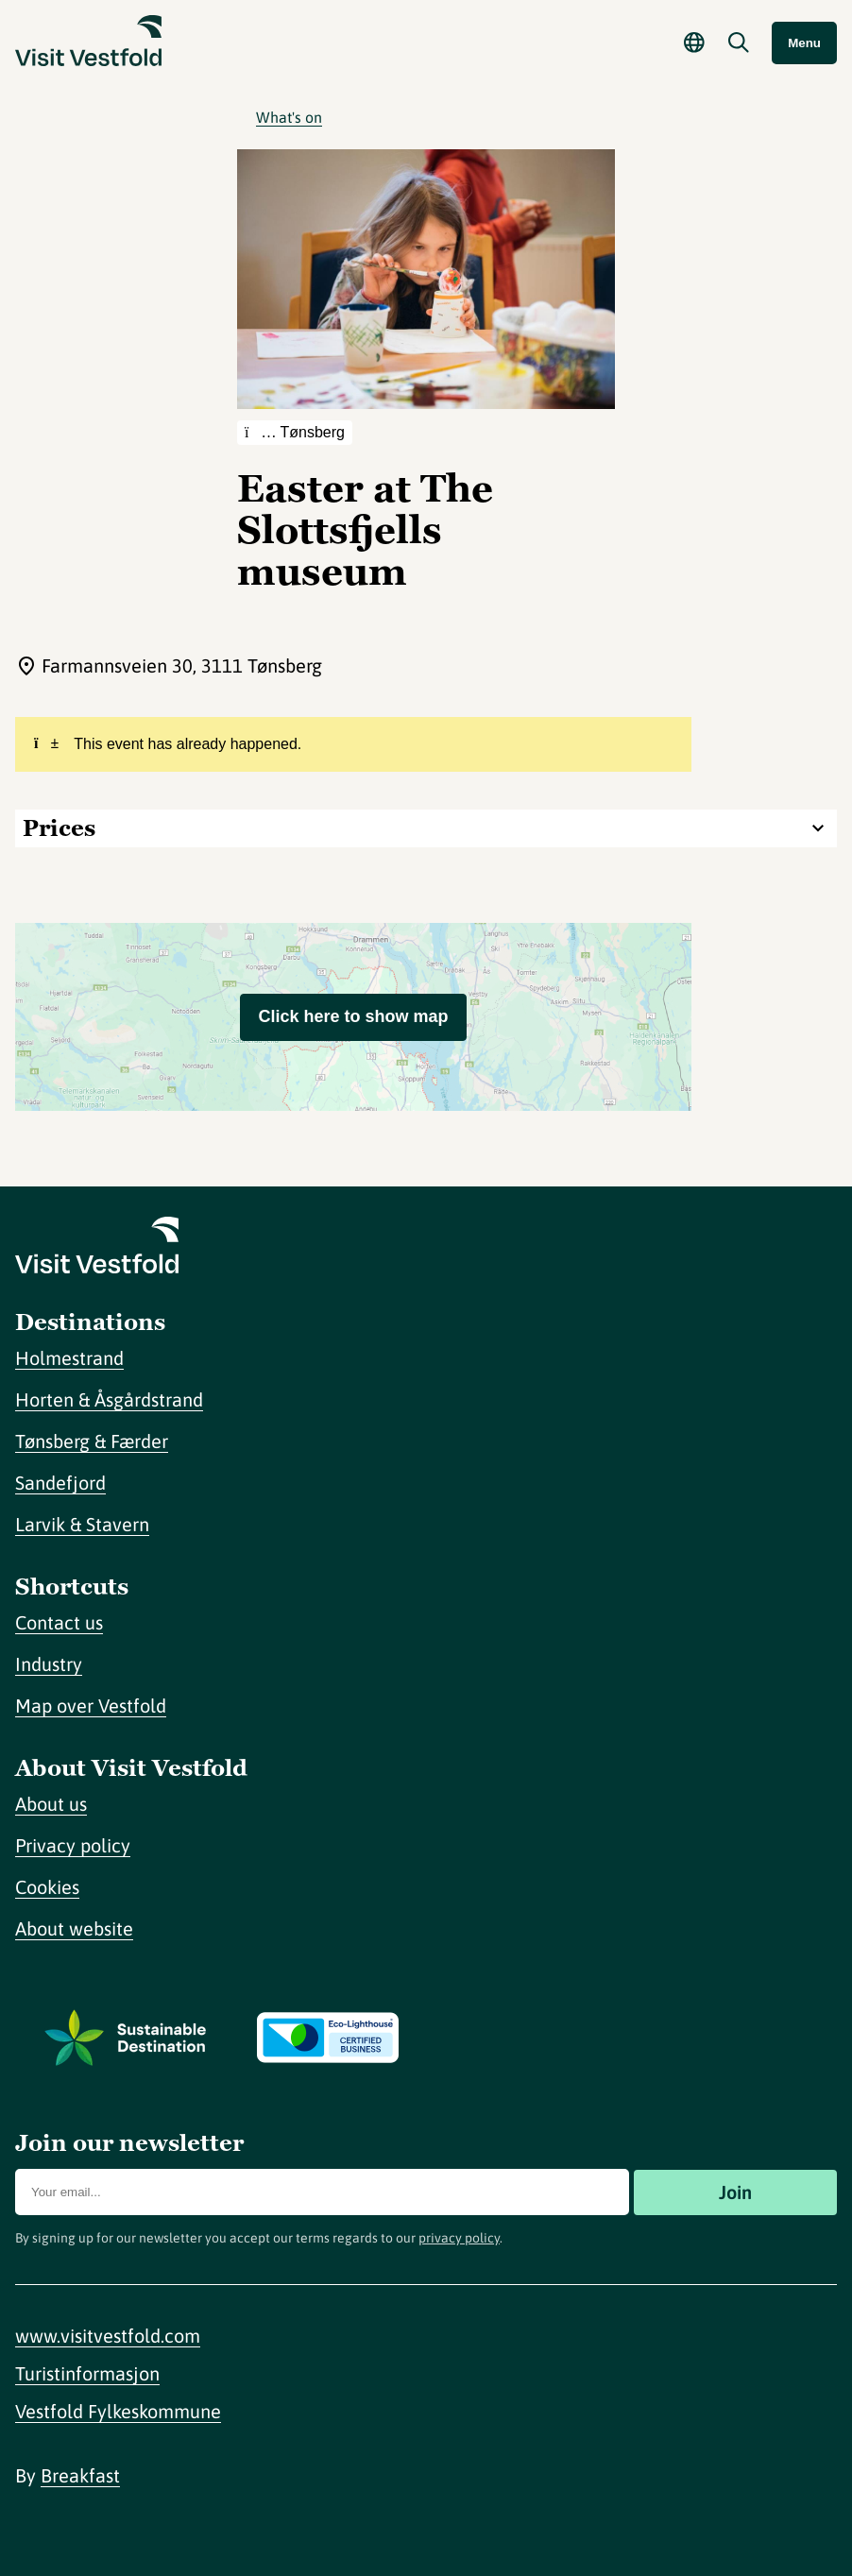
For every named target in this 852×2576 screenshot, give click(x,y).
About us (51, 1804)
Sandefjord (60, 1482)
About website (74, 1928)
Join (735, 2192)
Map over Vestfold (90, 1705)
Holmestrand (69, 1358)
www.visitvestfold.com (107, 2335)
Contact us (59, 1622)
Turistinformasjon (87, 2373)
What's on (289, 117)
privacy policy (459, 2237)
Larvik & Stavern (82, 1524)
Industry (48, 1664)
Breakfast (80, 2475)
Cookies (47, 1887)
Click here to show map (353, 1016)
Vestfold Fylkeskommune (118, 2411)
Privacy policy (72, 1845)
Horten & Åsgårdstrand (109, 1399)
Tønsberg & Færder (91, 1441)
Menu (804, 43)
